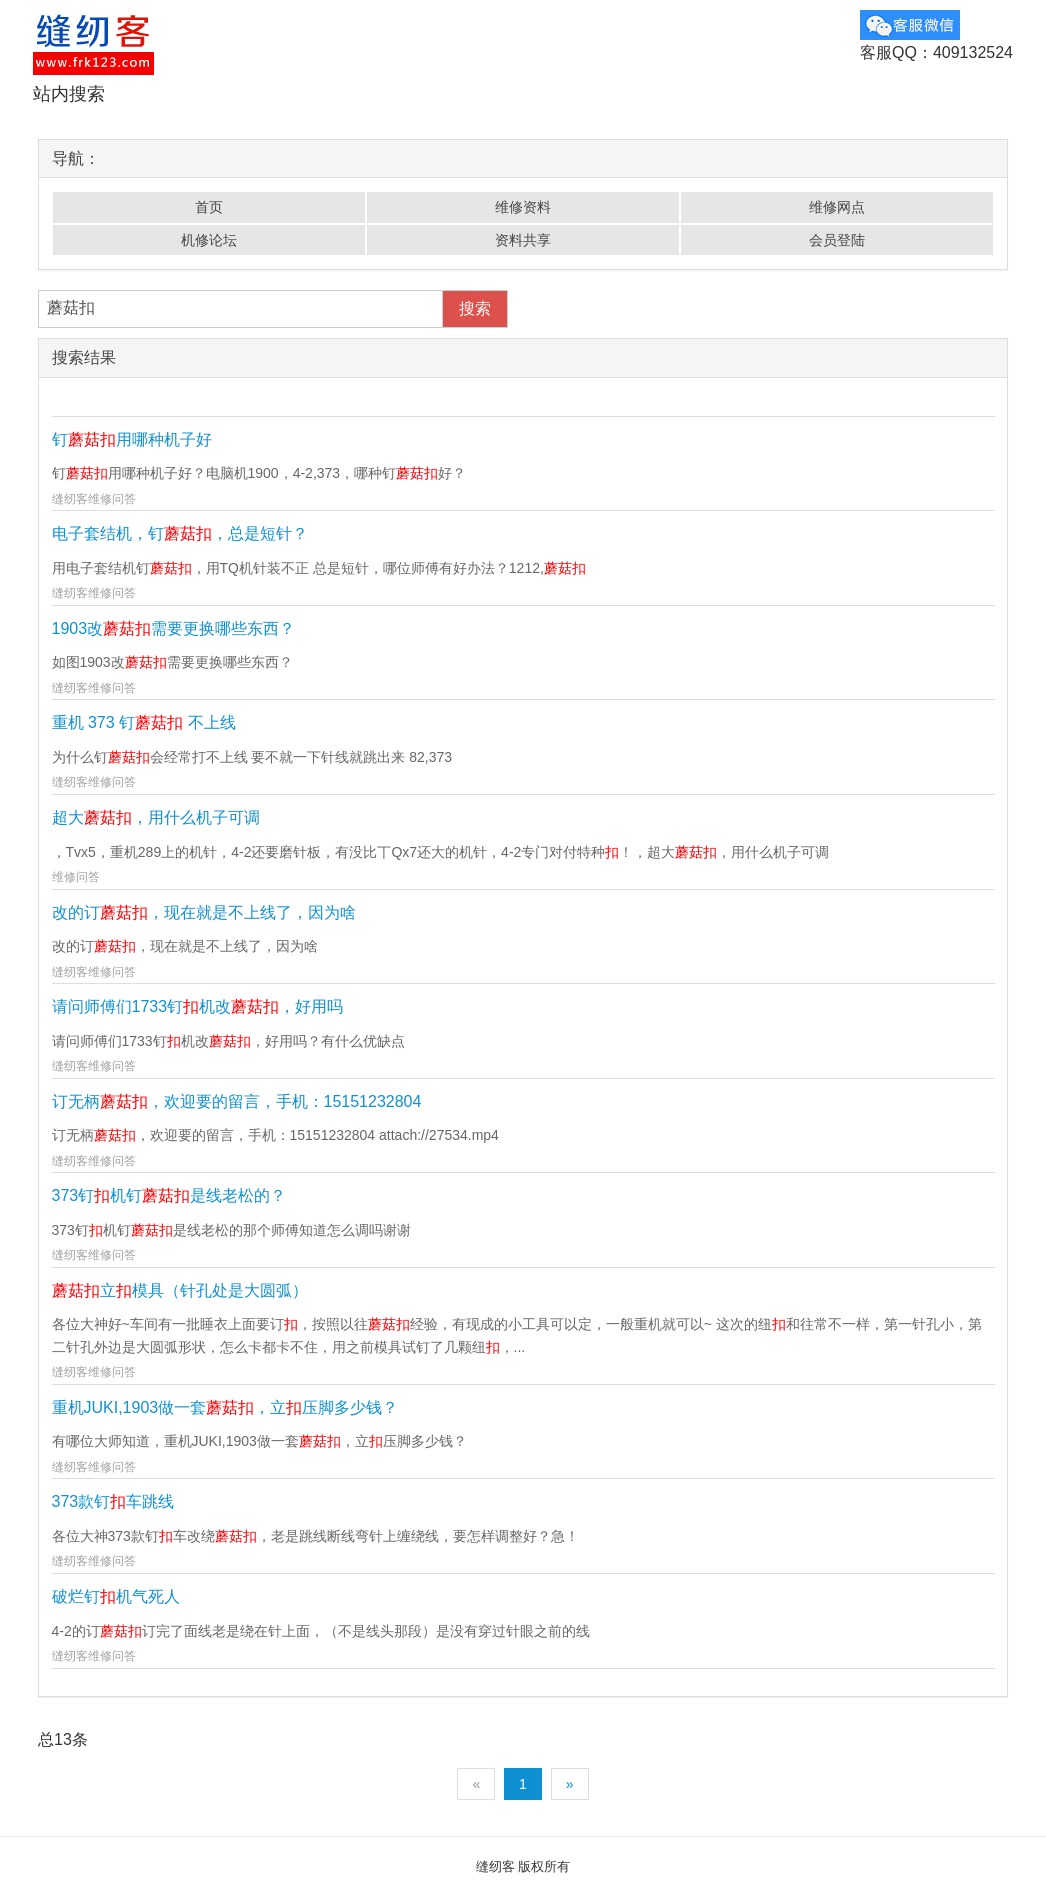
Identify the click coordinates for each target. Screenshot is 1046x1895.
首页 (209, 207)
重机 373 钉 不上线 (144, 722)
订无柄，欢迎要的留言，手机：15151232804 (237, 1101)
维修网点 (837, 207)
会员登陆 (837, 240)
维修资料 (523, 207)
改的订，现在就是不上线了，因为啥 (204, 912)
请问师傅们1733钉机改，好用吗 (198, 1006)
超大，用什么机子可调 (156, 817)
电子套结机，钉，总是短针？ (180, 533)
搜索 (475, 308)
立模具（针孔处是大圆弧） (180, 1290)
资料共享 (523, 240)
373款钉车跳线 (113, 1501)
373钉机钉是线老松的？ (169, 1195)
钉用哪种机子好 (132, 439)
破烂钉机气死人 (116, 1596)
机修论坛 (209, 240)
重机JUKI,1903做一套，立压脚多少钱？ (225, 1407)
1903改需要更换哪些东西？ (174, 628)
